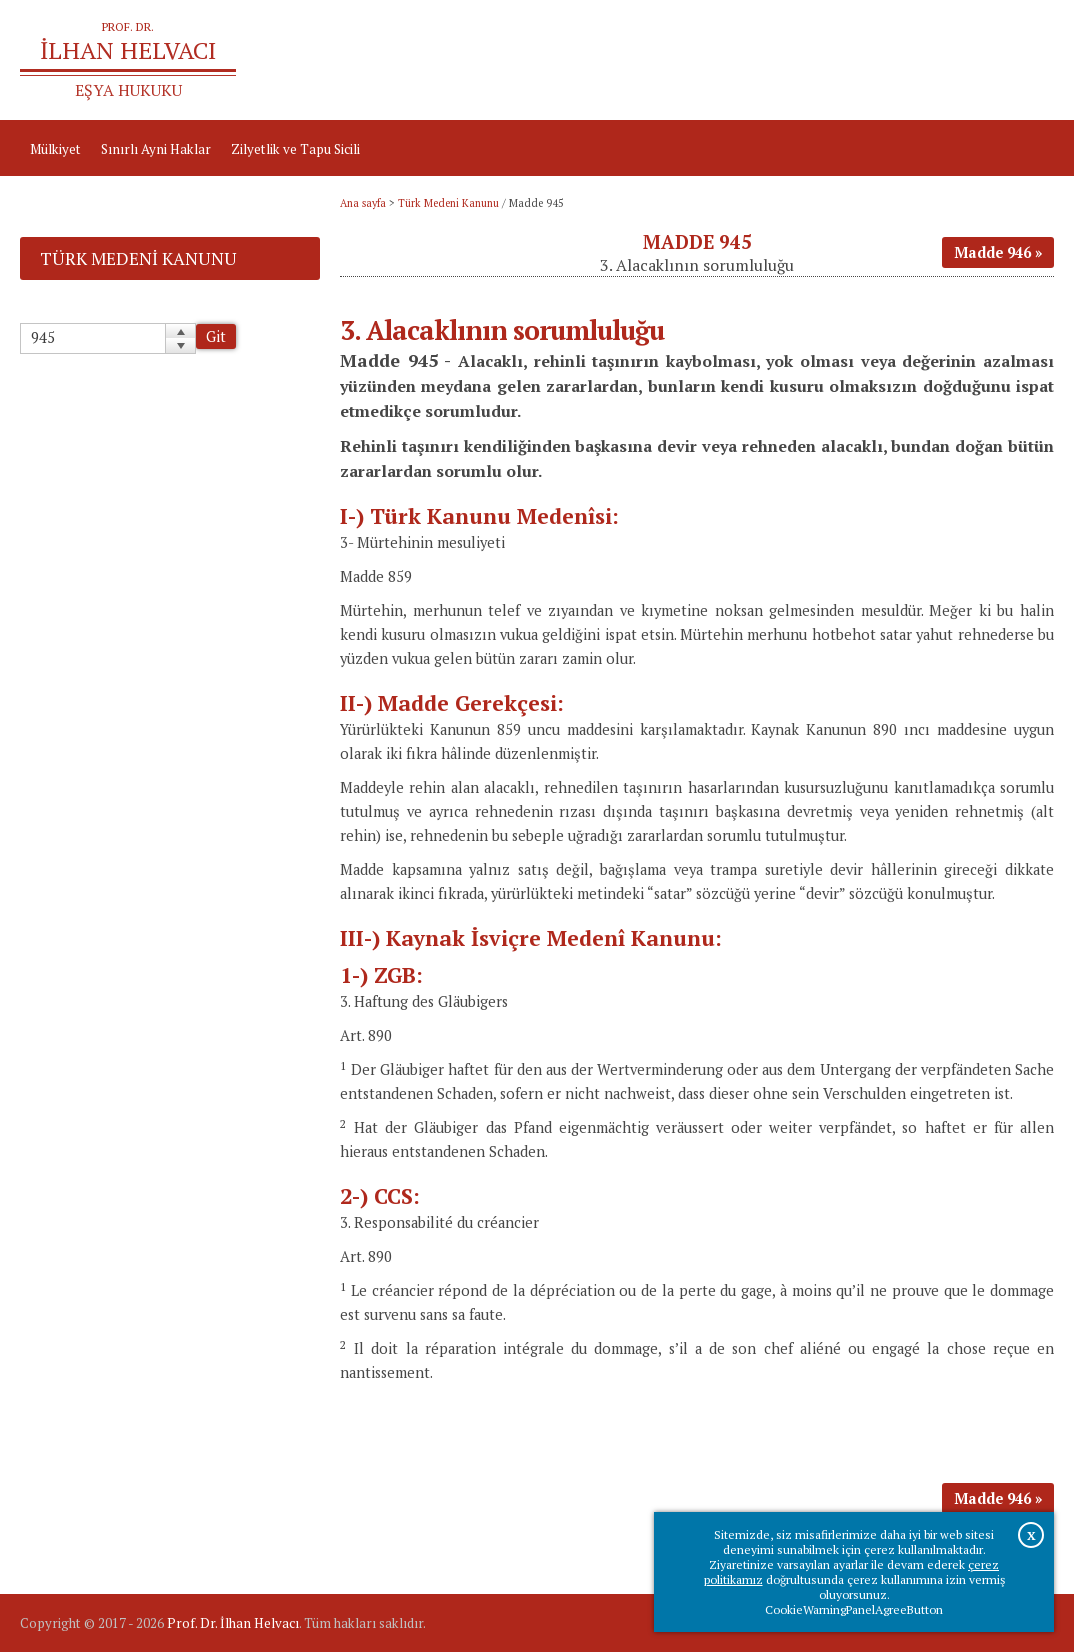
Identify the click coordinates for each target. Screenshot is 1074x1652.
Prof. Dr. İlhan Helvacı (233, 1623)
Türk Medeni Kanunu (448, 203)
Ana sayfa (801, 60)
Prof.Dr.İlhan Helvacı (915, 60)
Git (216, 336)
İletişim (1021, 60)
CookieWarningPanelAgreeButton (854, 1609)
